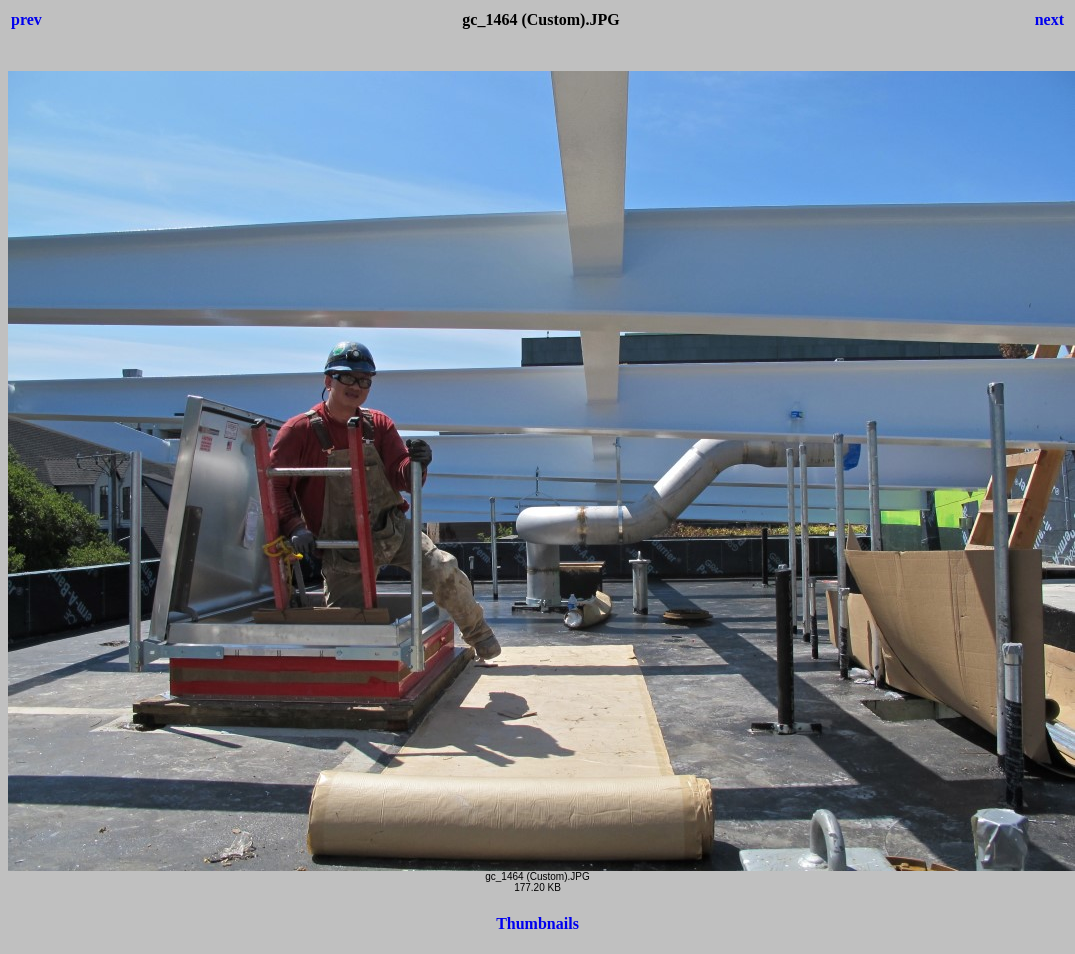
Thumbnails (537, 923)
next (1049, 19)
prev (26, 19)
